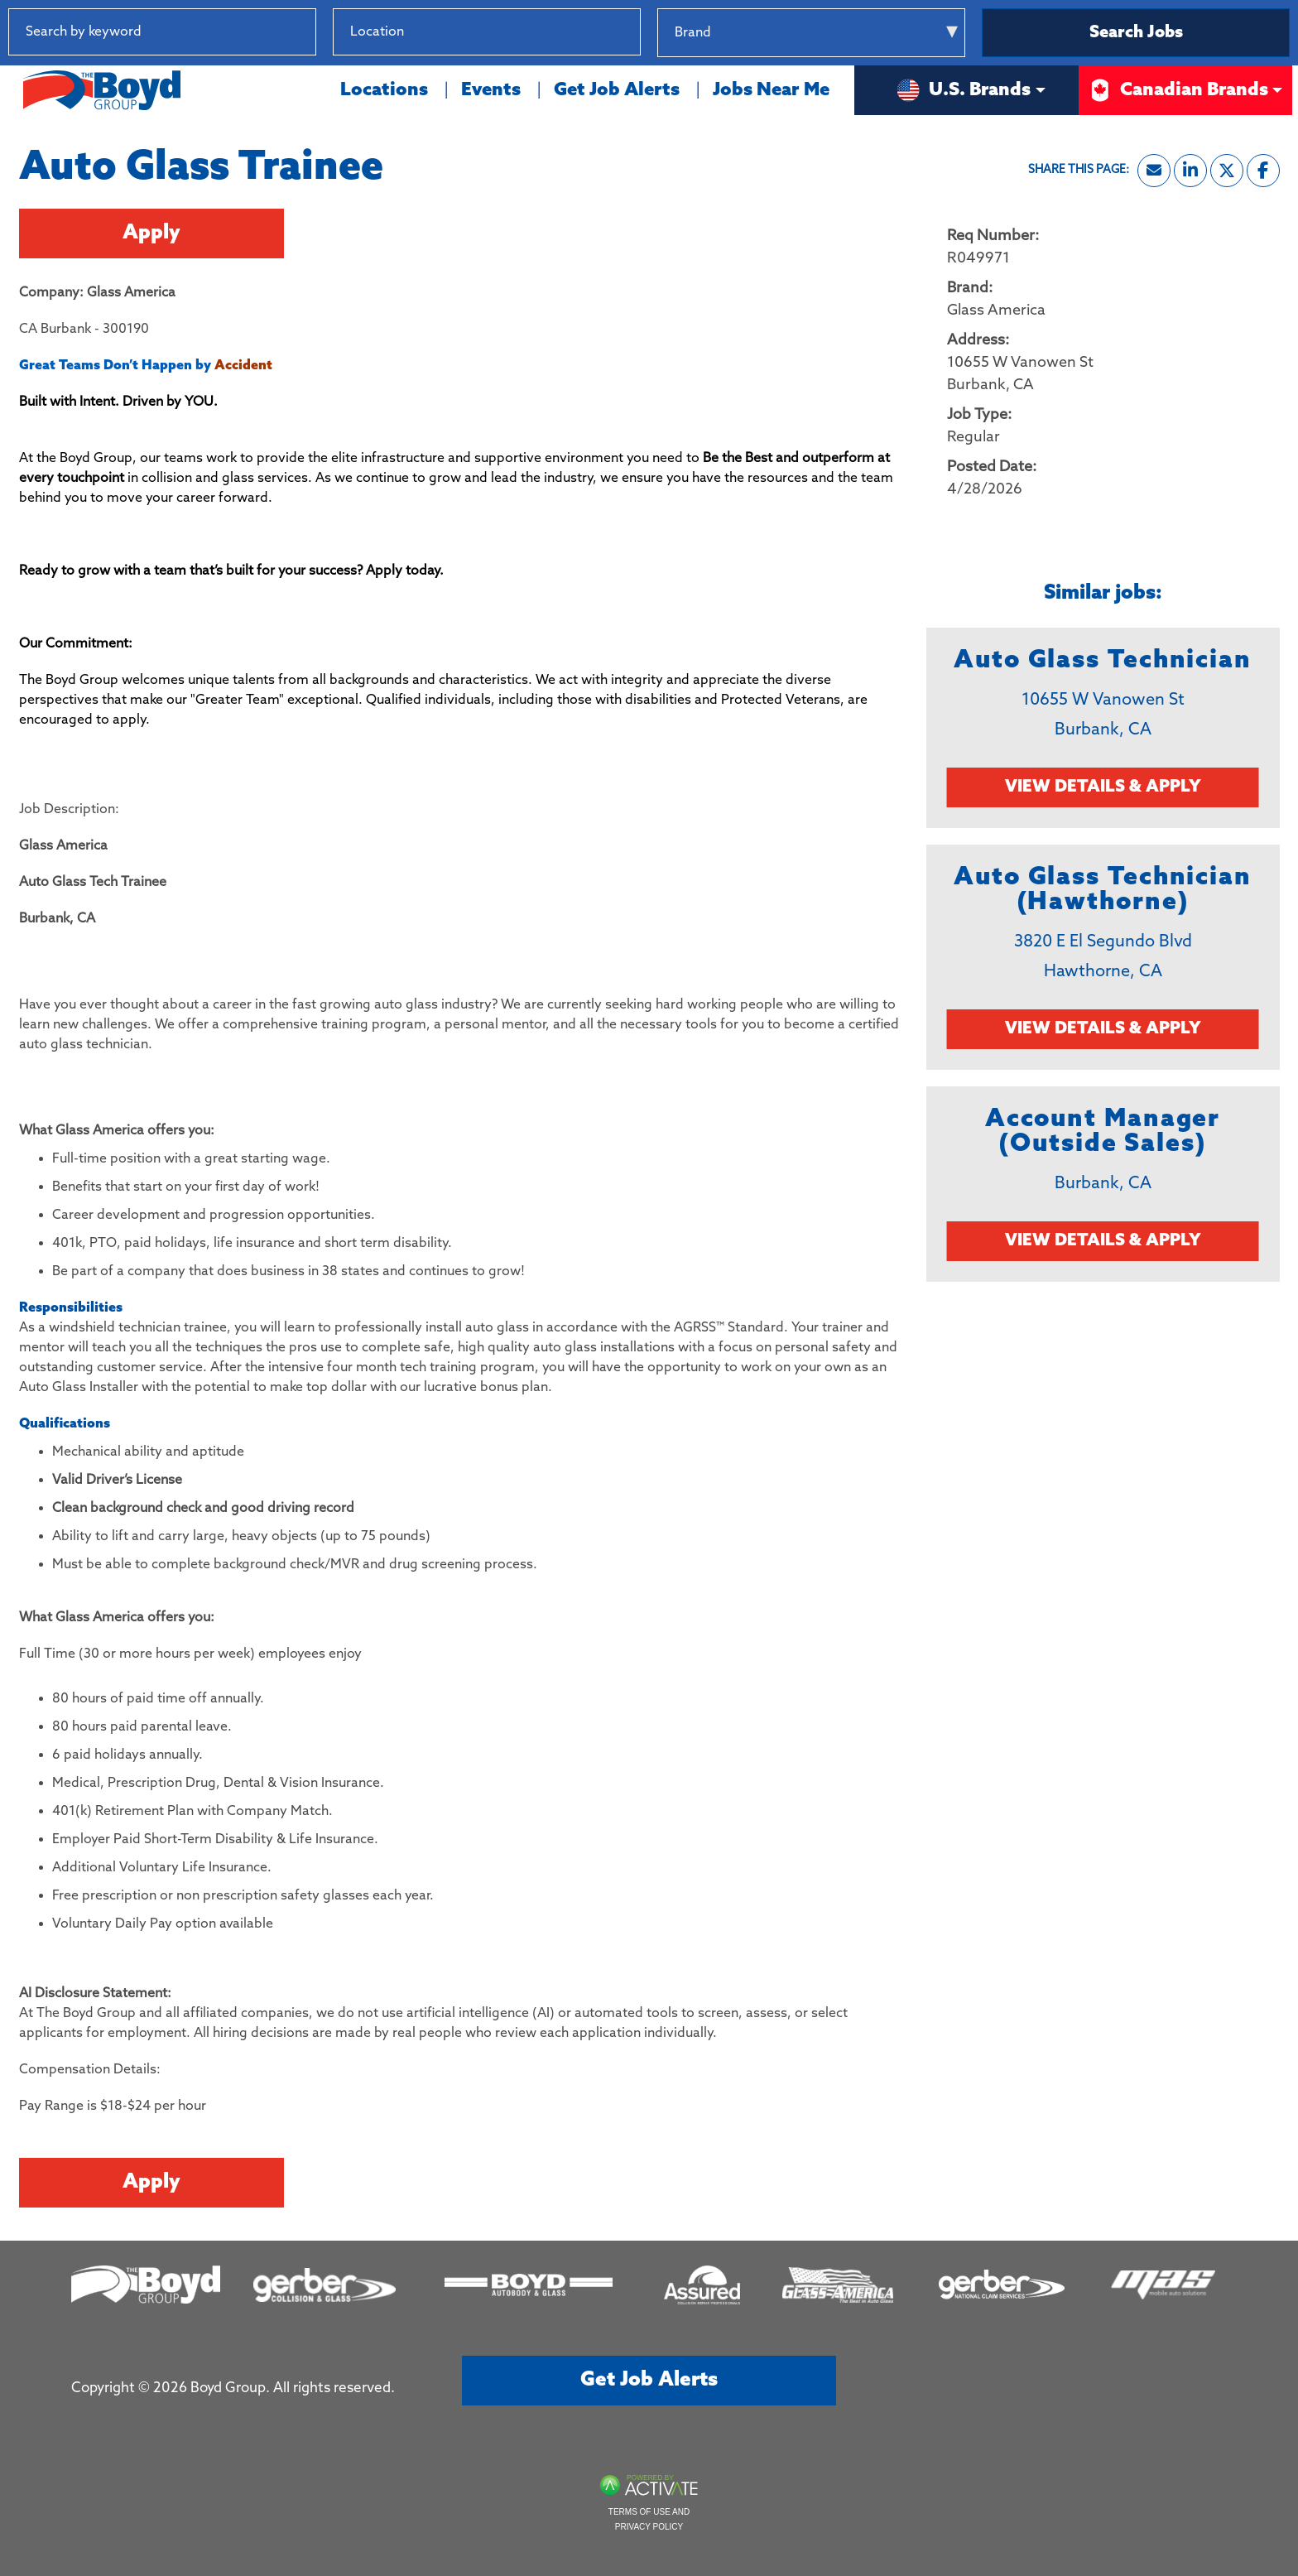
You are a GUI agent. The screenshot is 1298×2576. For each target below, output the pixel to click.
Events (491, 90)
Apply (151, 233)
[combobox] (487, 31)
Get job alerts (649, 2380)
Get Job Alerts (617, 90)
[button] (627, 31)
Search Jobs (1136, 33)
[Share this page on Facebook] (1263, 170)
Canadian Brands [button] (1177, 90)
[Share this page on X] (1226, 170)
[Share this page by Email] (1154, 170)
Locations (384, 90)
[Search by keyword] (162, 31)
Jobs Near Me (771, 90)
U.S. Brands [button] (963, 90)
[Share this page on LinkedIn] (1190, 170)
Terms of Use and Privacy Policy (649, 2519)
